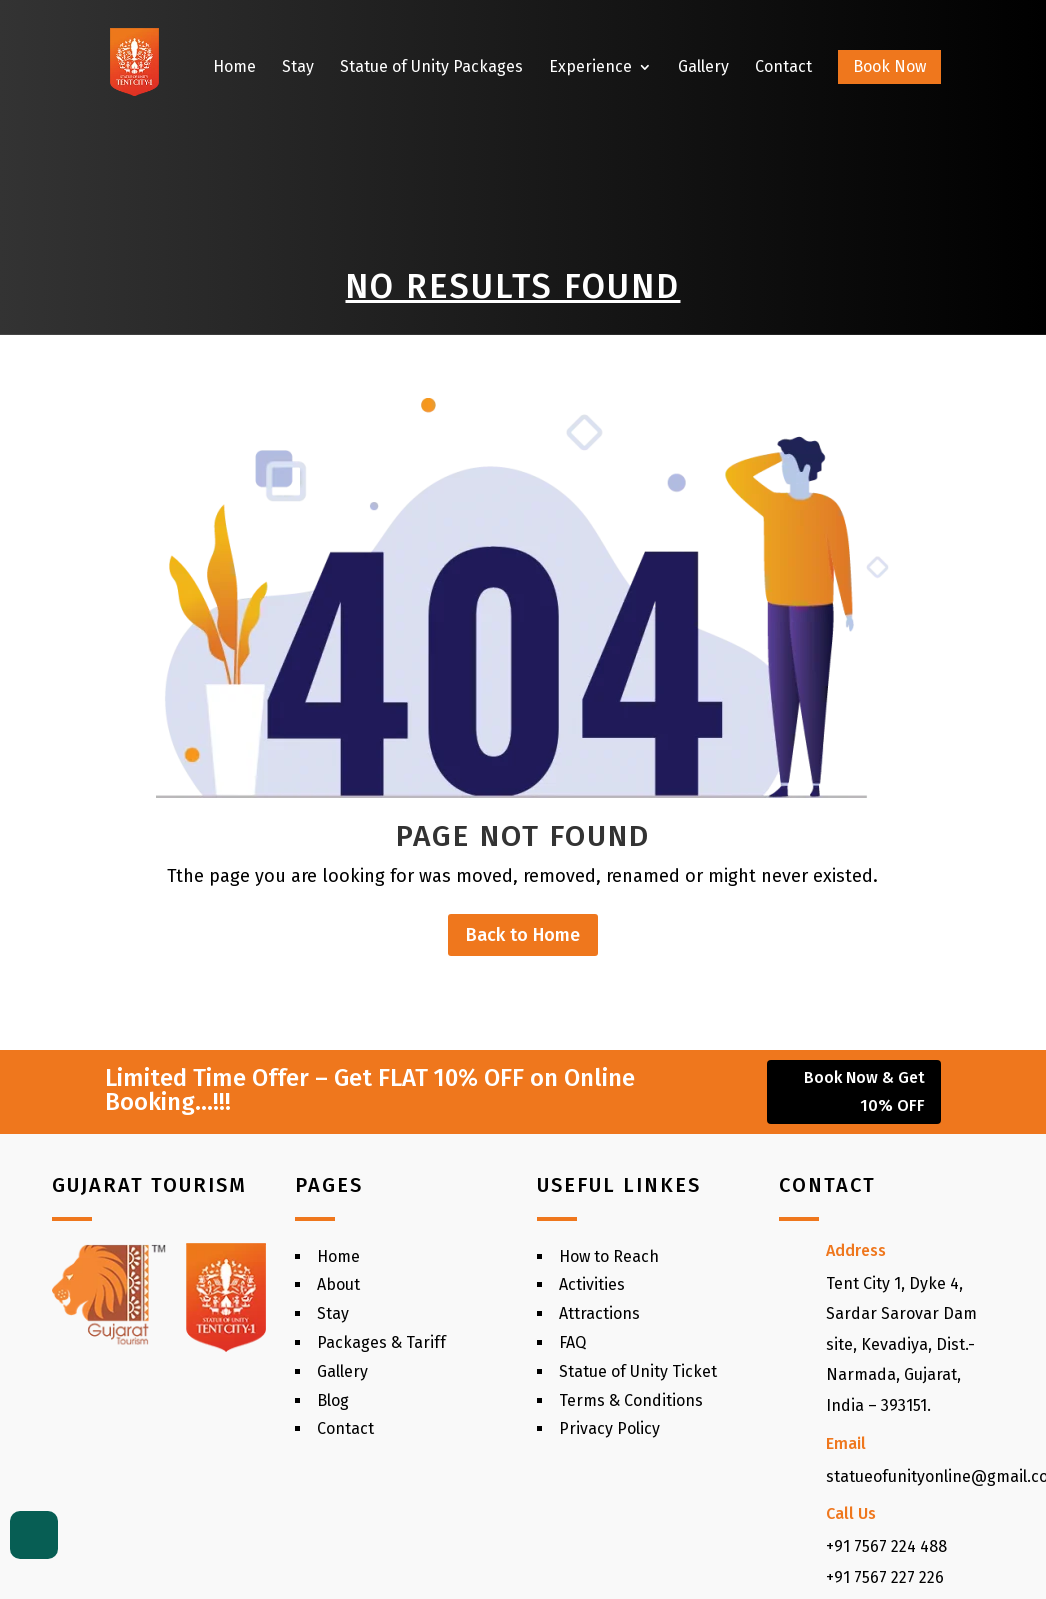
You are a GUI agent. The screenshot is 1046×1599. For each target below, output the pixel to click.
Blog (333, 1400)
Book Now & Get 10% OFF (864, 1091)
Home (234, 68)
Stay (298, 68)
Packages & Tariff (381, 1342)
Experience (590, 68)
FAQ (572, 1342)
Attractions (599, 1313)
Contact (783, 68)
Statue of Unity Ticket (638, 1371)
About (338, 1284)
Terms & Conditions (631, 1400)
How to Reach (609, 1256)
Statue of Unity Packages (431, 68)
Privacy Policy (609, 1428)
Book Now (889, 66)
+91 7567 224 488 (886, 1546)
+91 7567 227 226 (885, 1577)
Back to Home (523, 935)
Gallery (703, 68)
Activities (592, 1284)
